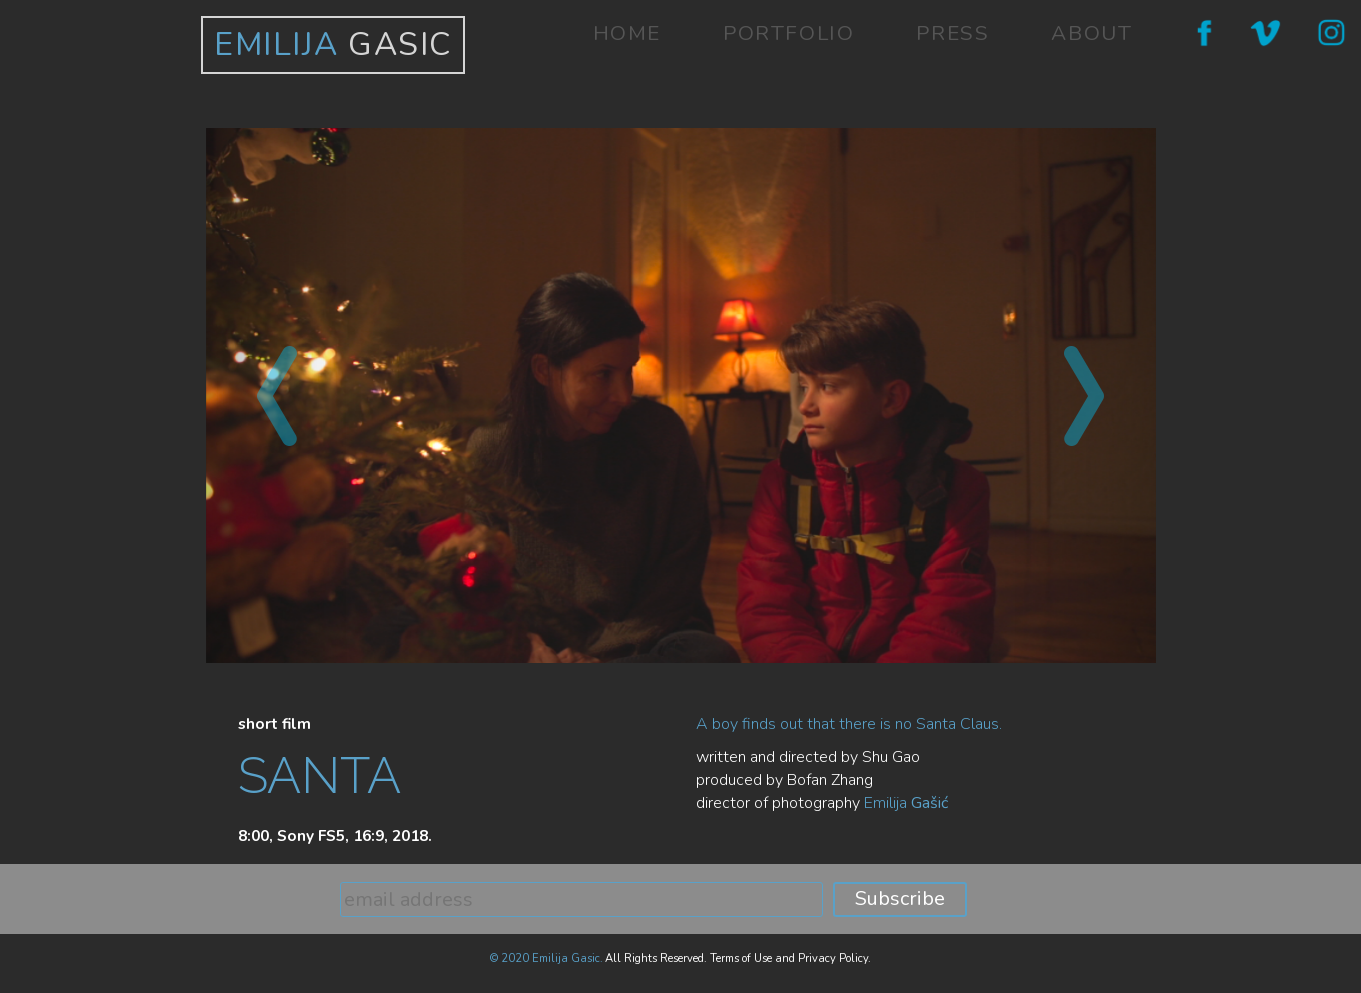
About (1091, 33)
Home (627, 33)
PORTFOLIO (788, 33)
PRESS (952, 33)
